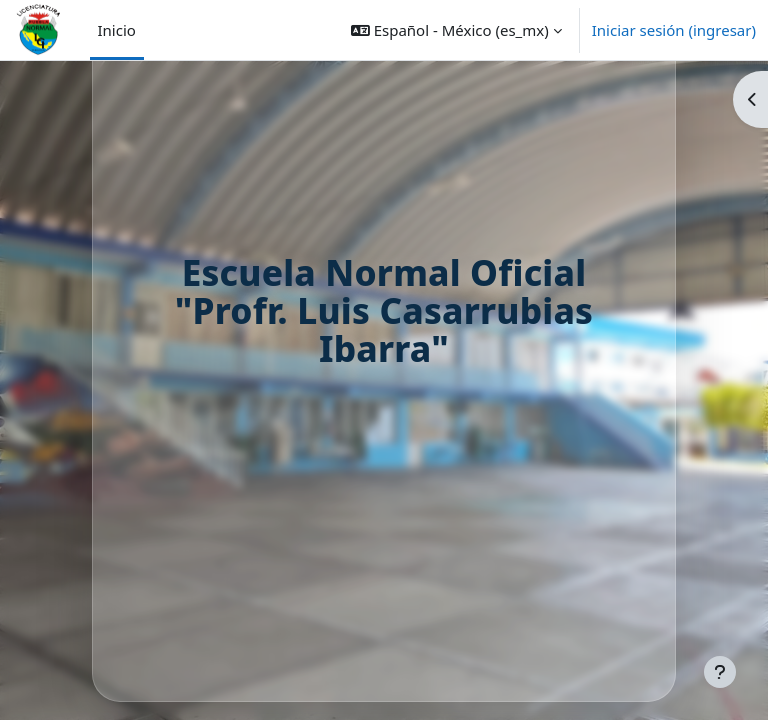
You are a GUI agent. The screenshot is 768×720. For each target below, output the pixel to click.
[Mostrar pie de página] (720, 672)
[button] (456, 30)
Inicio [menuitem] (117, 30)
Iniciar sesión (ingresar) (674, 30)
